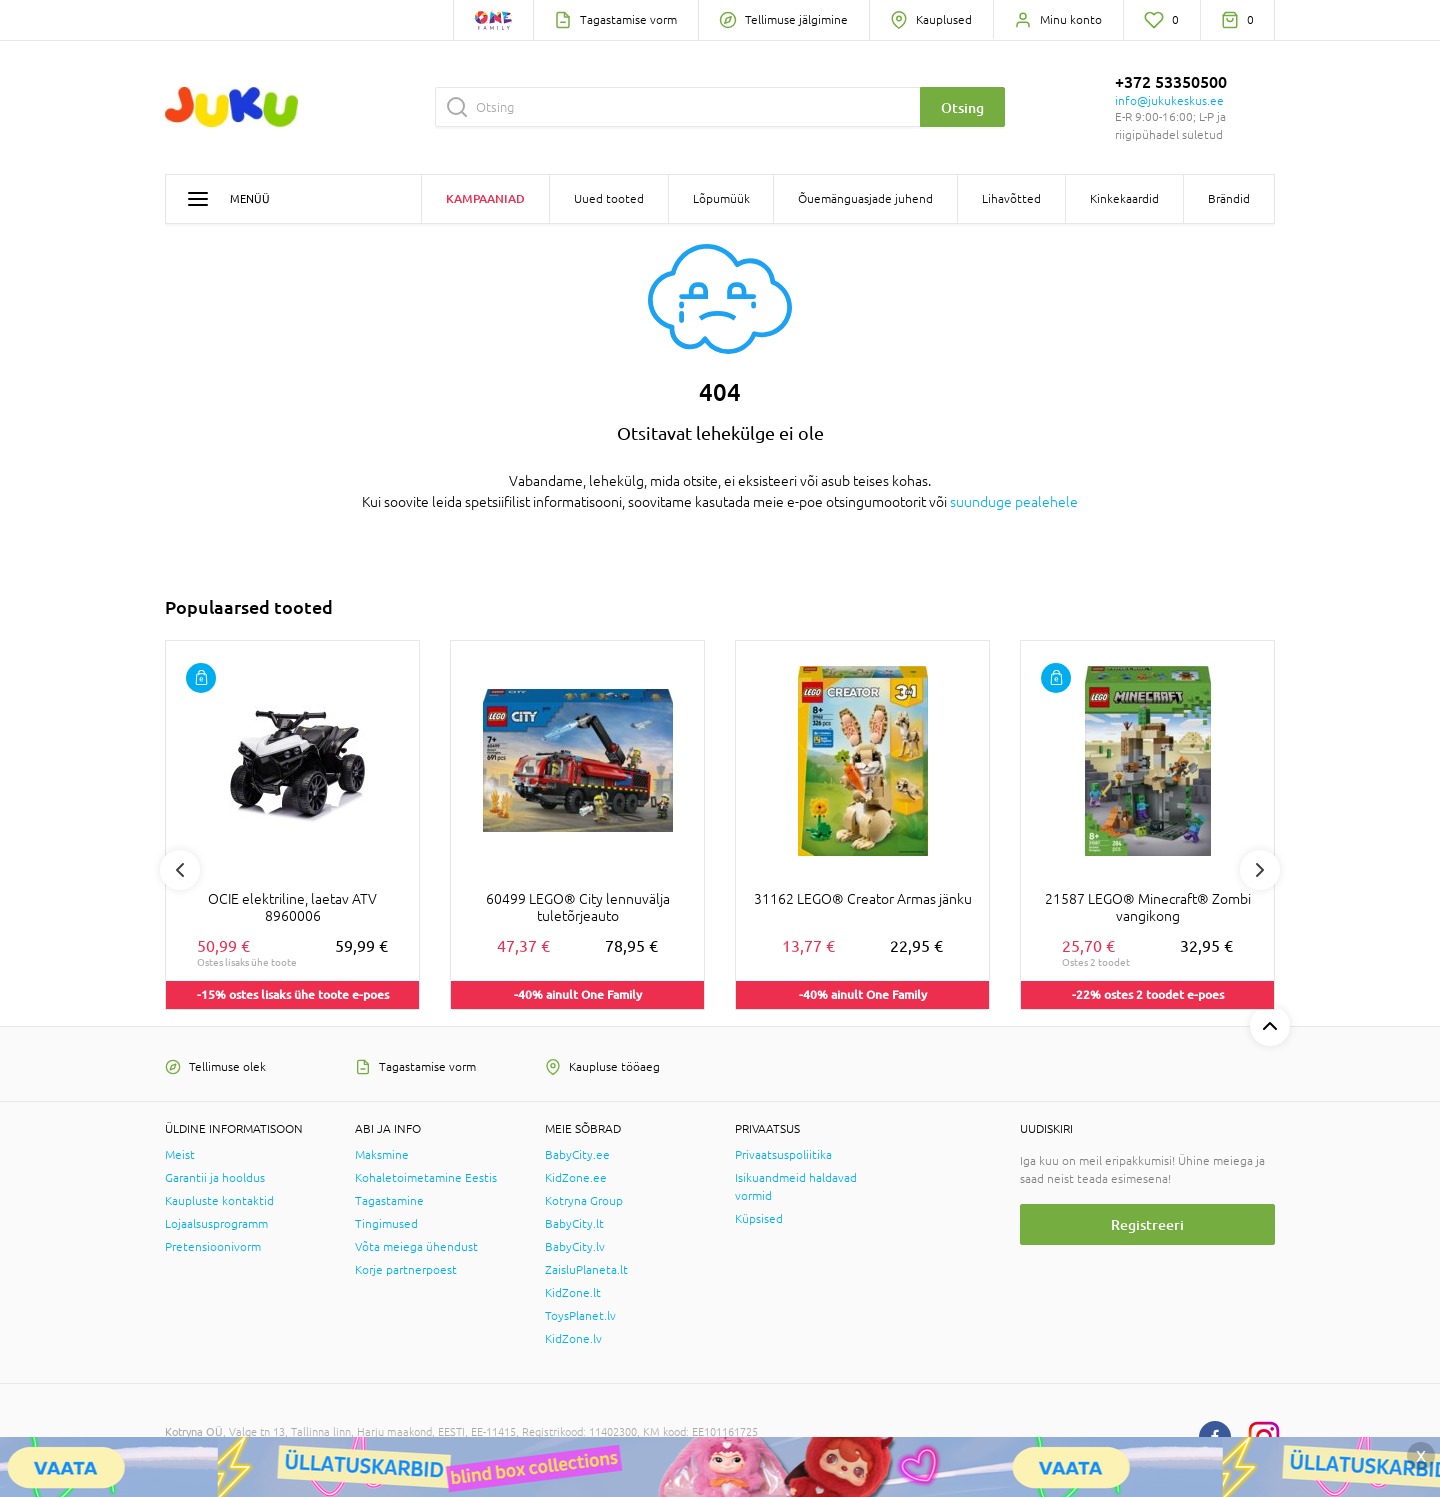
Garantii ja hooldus (215, 1178)
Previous (180, 870)
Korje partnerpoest (406, 1270)
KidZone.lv (573, 1339)
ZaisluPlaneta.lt (586, 1270)
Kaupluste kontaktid (219, 1201)
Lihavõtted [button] (1011, 199)
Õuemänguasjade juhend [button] (865, 199)
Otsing (962, 107)
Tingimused (386, 1224)
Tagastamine (389, 1201)
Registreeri (1147, 1224)
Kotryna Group (584, 1201)
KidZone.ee (576, 1178)
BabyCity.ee (577, 1155)
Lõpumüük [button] (721, 199)
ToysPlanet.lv (580, 1316)
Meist (180, 1155)
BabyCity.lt (574, 1224)
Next (1260, 870)
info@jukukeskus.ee (1169, 101)
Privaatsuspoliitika (783, 1155)
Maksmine (382, 1155)
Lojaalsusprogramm (216, 1224)
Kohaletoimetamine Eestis (426, 1178)
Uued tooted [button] (609, 199)
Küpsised (759, 1219)
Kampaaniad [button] (485, 198)
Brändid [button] (1229, 199)
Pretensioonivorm (213, 1247)
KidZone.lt (573, 1293)
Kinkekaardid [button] (1124, 199)
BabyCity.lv (575, 1247)
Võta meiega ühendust (416, 1247)
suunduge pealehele (1014, 502)
